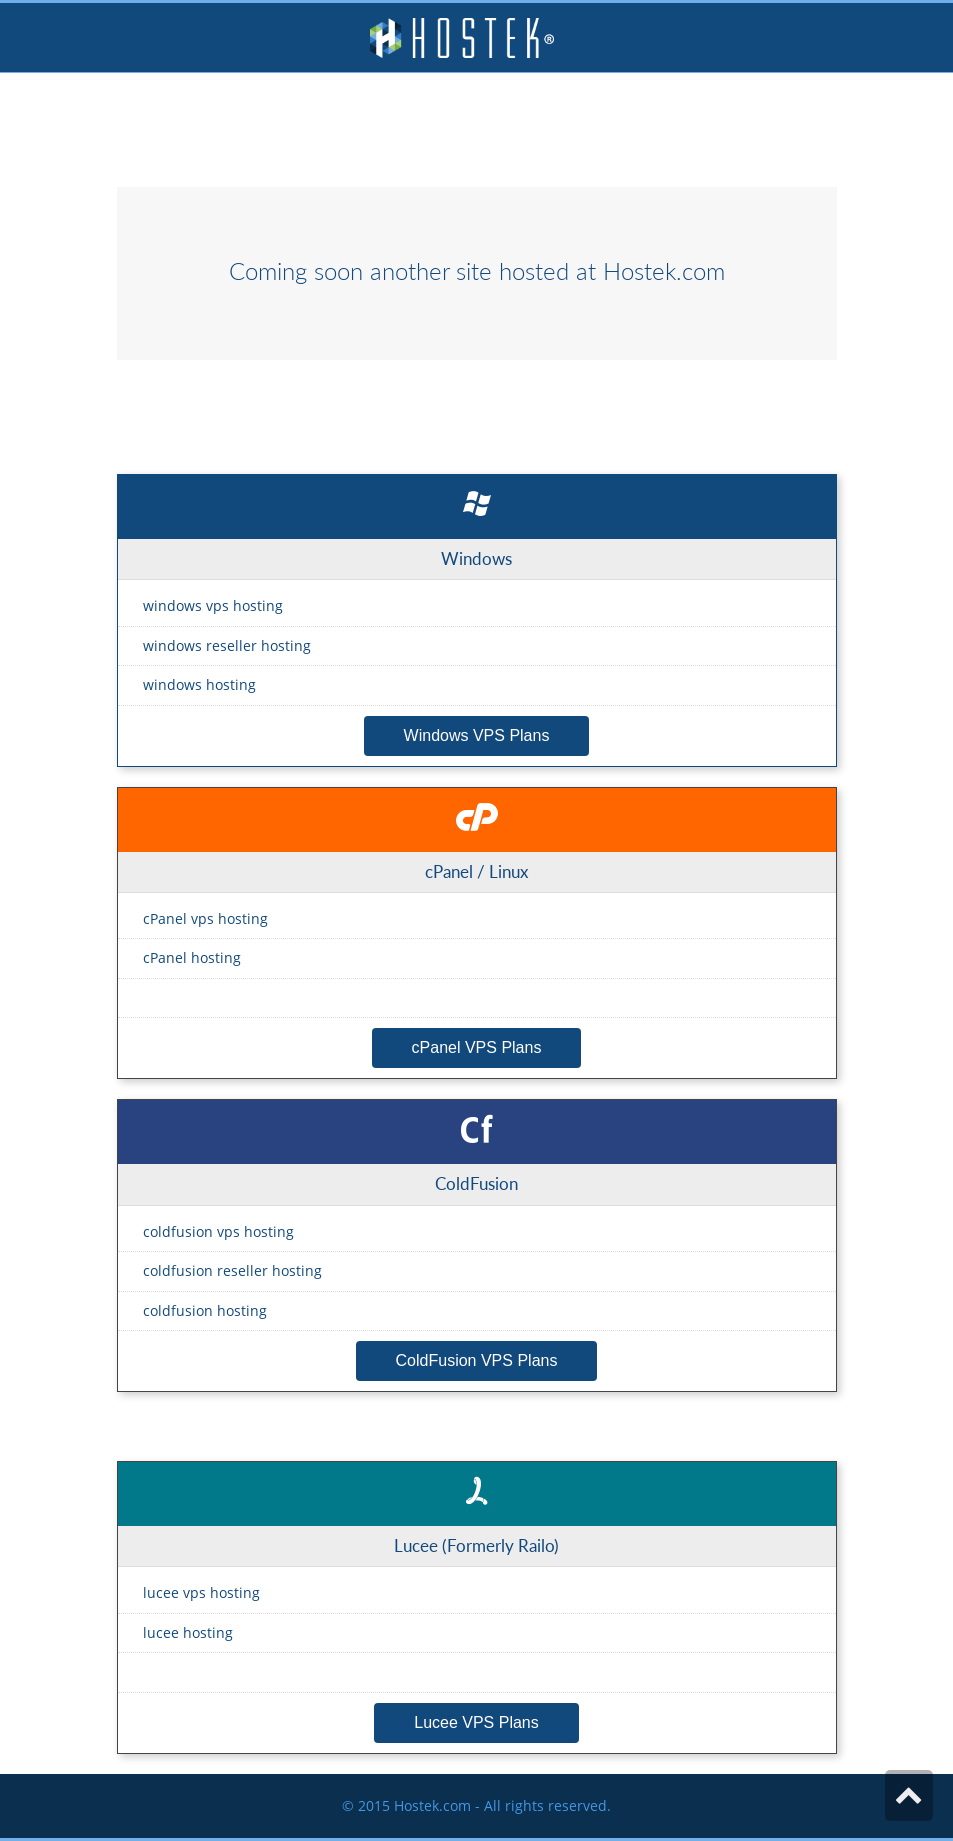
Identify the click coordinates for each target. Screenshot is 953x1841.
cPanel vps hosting (205, 918)
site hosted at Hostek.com (590, 271)
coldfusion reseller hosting (232, 1270)
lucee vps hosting (201, 1592)
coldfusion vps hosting (218, 1231)
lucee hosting (188, 1632)
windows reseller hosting (227, 645)
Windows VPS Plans (477, 735)
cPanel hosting (192, 957)
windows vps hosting (213, 605)
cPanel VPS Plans (477, 1047)
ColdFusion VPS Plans (477, 1360)
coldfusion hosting (205, 1310)
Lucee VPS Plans (476, 1722)
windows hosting (199, 684)
